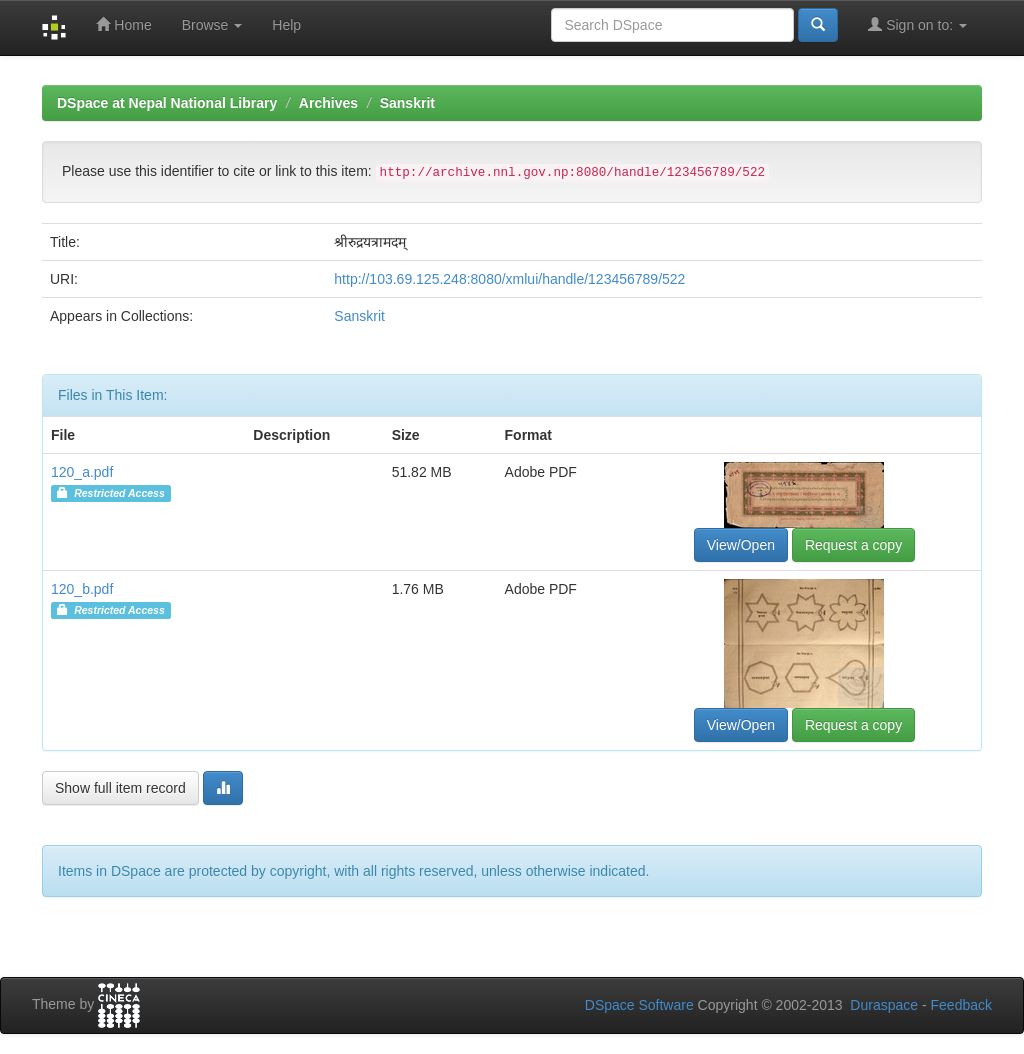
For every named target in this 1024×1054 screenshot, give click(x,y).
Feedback (961, 1005)
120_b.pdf (82, 589)
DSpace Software (639, 1005)
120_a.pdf (82, 472)
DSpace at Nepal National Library (167, 103)
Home (123, 24)
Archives (328, 103)
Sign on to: (917, 24)
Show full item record (120, 788)
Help (286, 25)
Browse (212, 25)
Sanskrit (407, 103)
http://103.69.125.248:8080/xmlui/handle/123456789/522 (509, 279)
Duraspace (884, 1005)
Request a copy (853, 545)
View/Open (741, 545)
